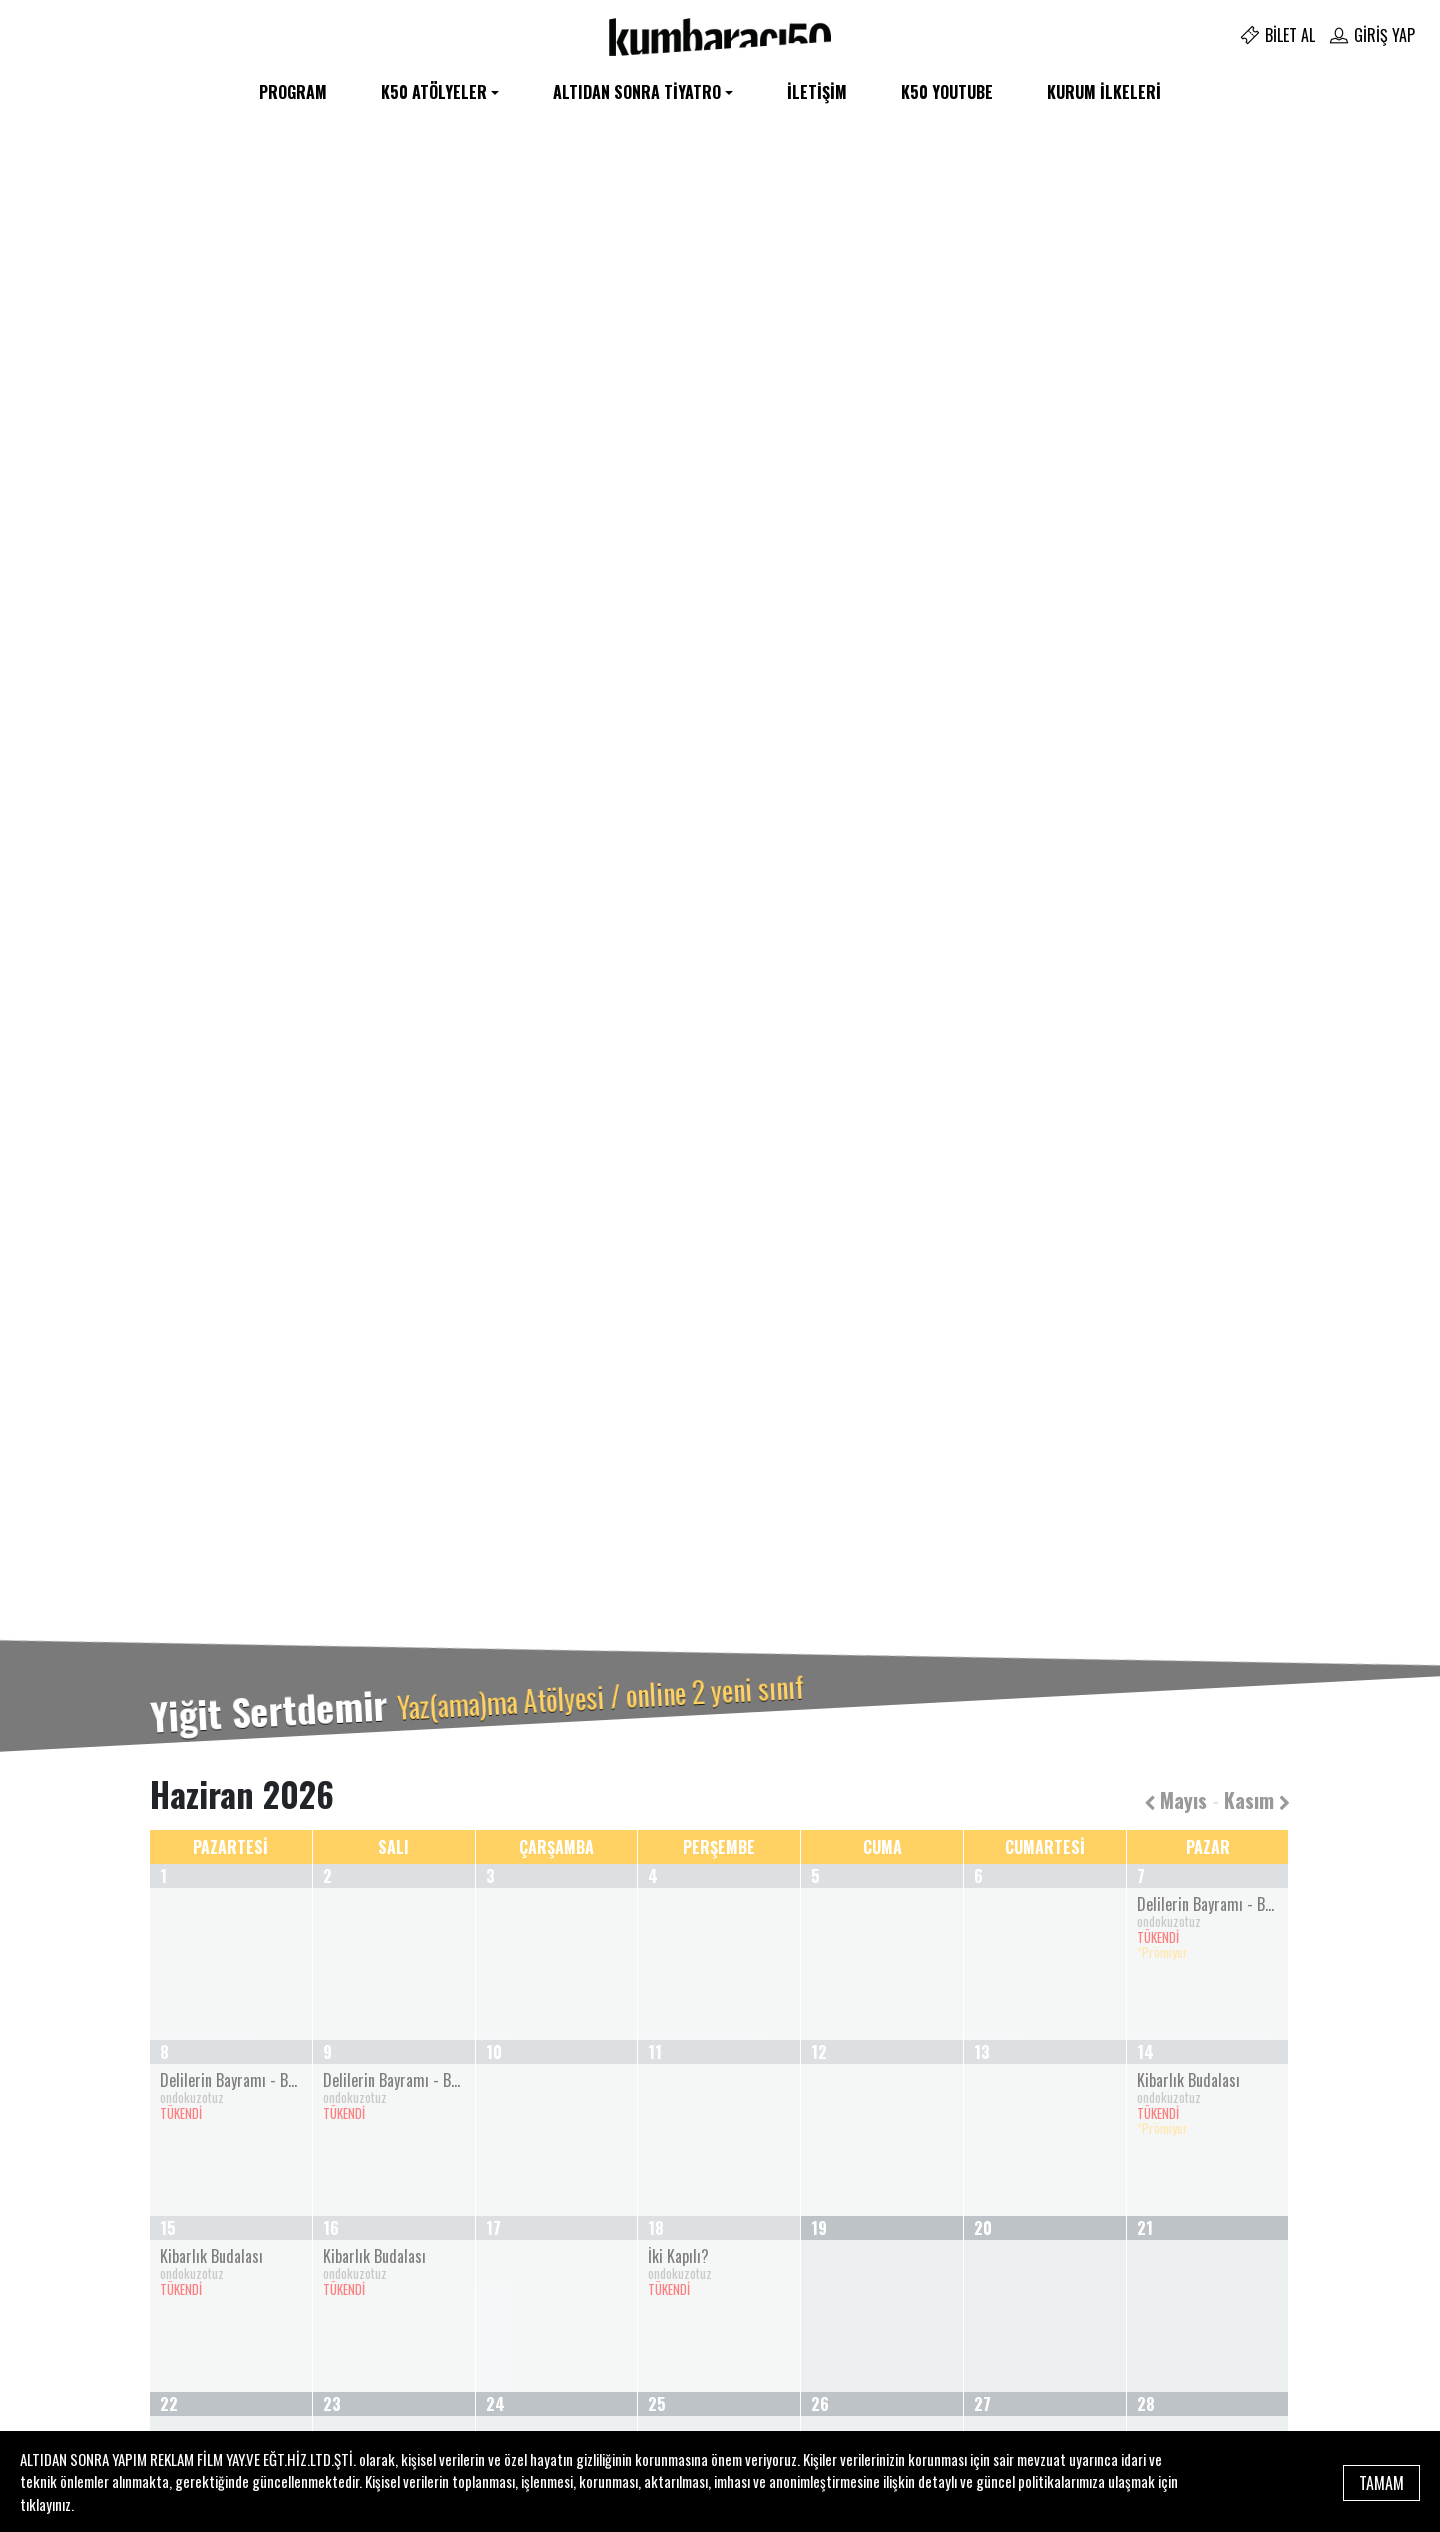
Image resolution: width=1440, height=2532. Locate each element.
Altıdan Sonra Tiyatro (637, 92)
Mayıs (1175, 1800)
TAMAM (1381, 2481)
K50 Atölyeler (434, 92)
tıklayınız (45, 2504)
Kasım (1257, 1800)
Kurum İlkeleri (1104, 92)
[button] (108, 951)
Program (293, 92)
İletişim (817, 92)
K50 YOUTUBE (947, 92)
